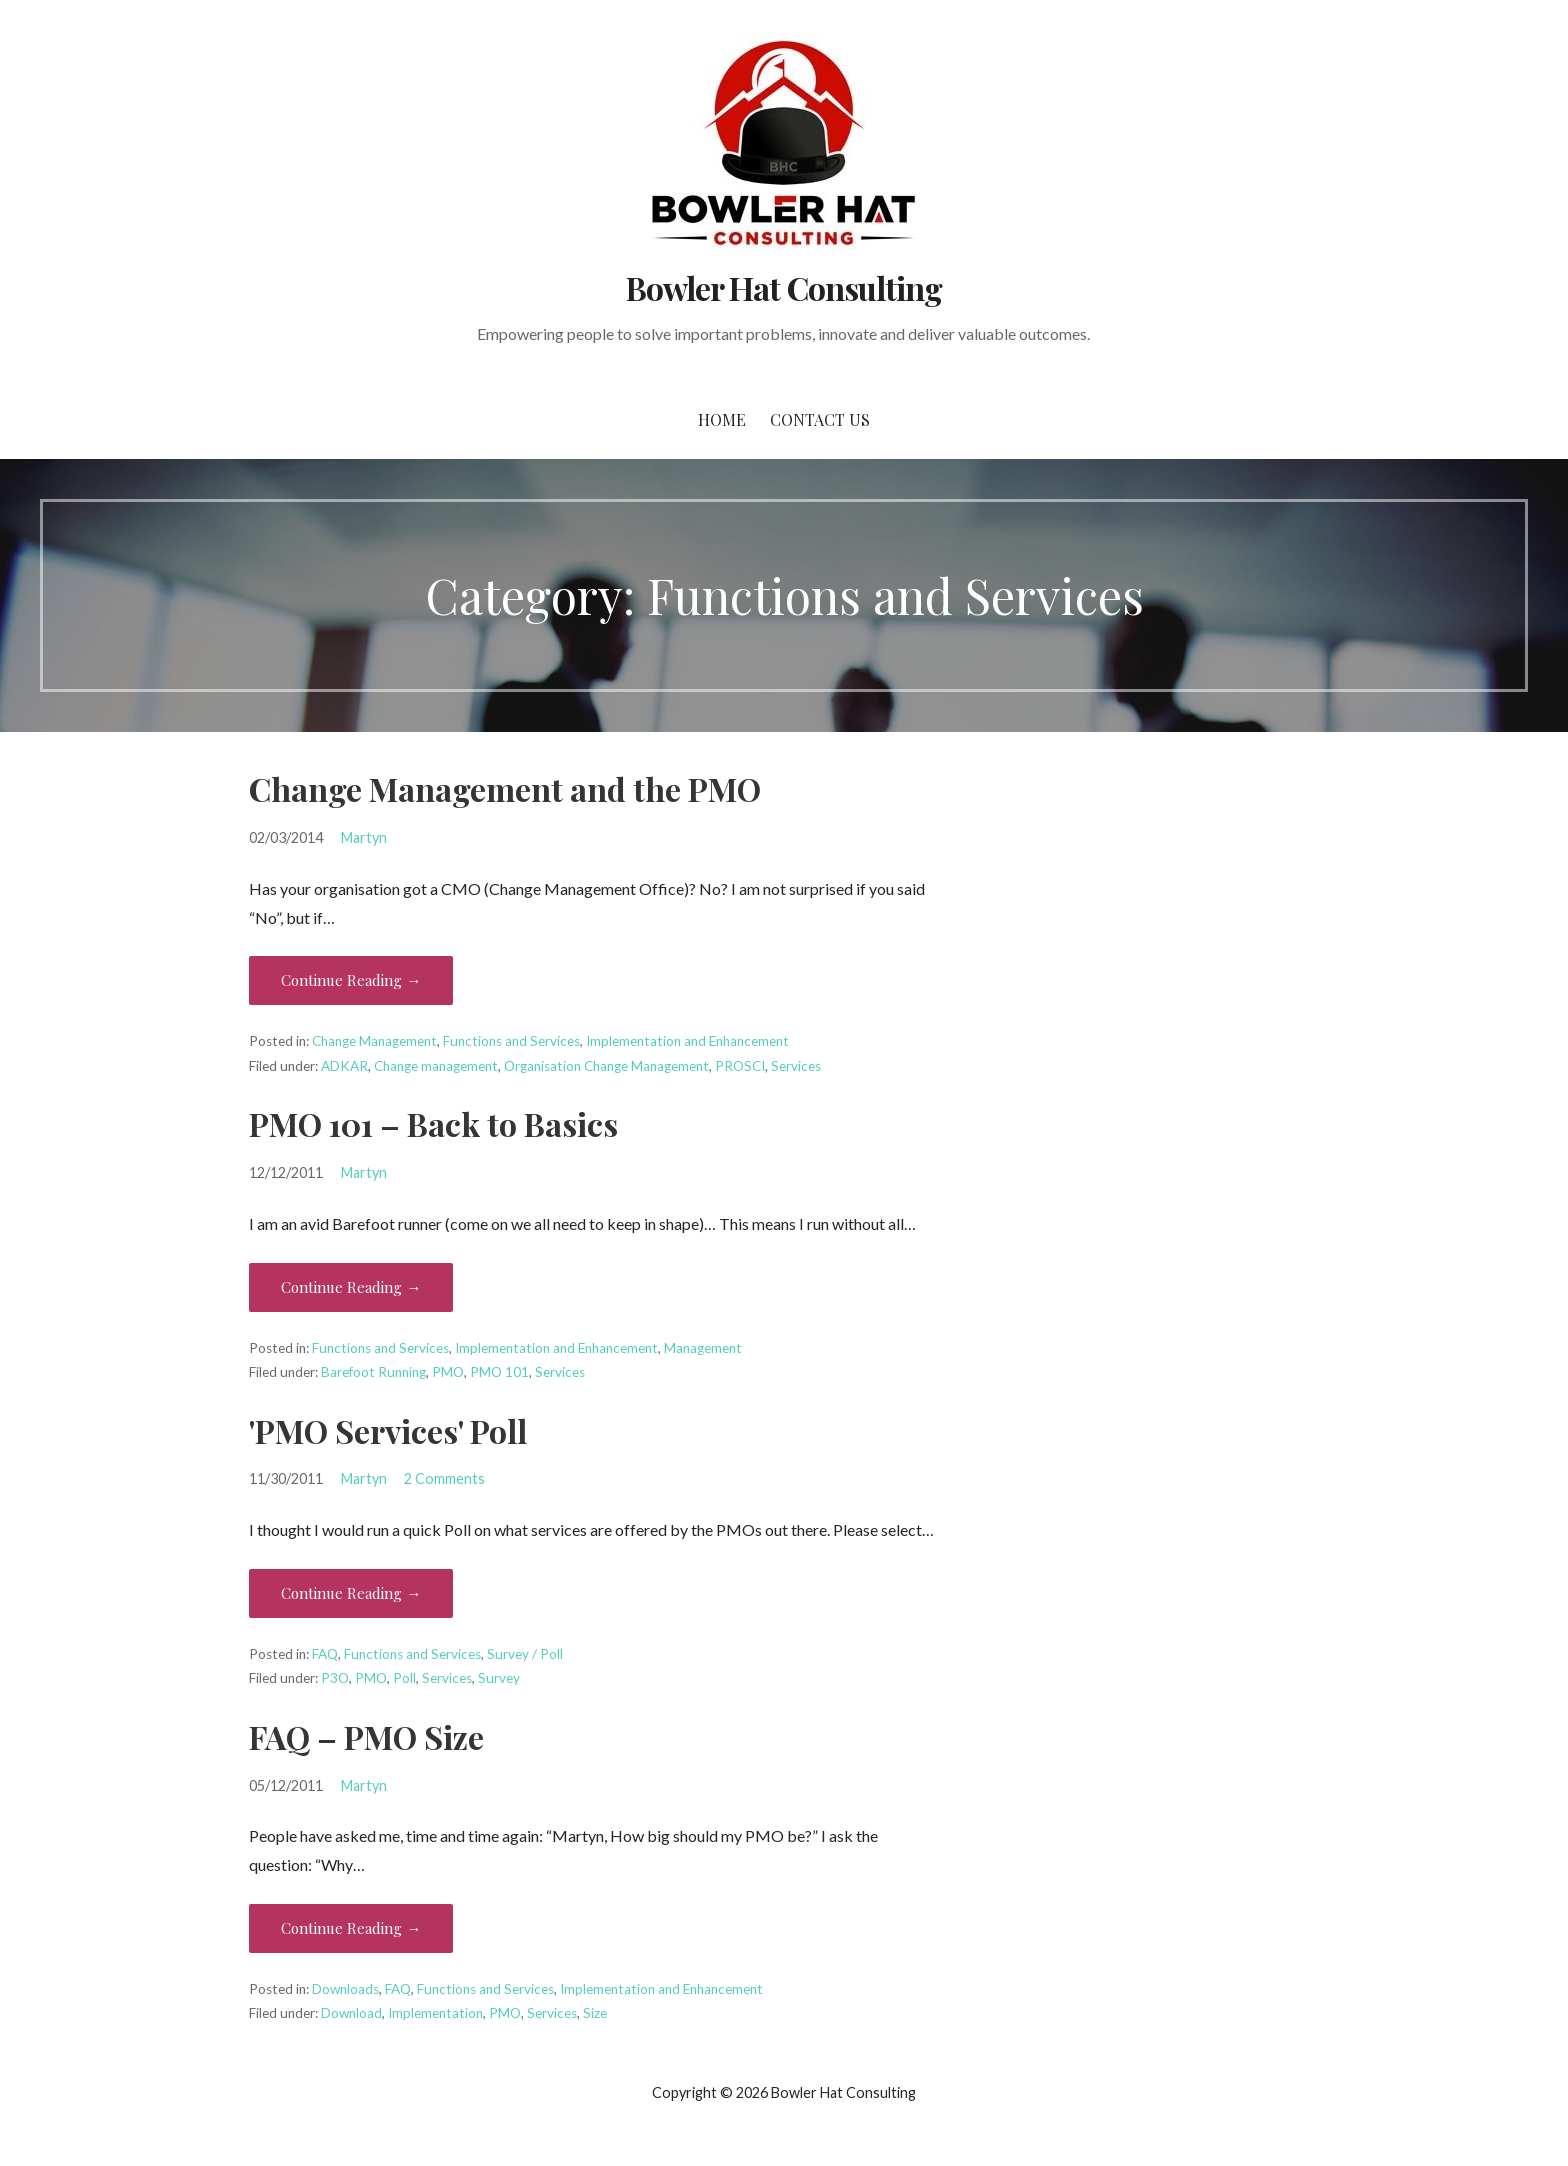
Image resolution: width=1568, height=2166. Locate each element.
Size (595, 2013)
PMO (448, 1372)
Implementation (435, 2013)
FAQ (325, 1654)
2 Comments (444, 1478)
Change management (436, 1066)
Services (796, 1066)
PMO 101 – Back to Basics (433, 1123)
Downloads (345, 1989)
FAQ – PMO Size (366, 1736)
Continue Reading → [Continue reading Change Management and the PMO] (351, 980)
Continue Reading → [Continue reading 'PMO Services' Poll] (351, 1593)
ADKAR (344, 1066)
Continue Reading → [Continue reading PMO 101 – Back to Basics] (351, 1287)
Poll (404, 1678)
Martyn (364, 837)
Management (703, 1348)
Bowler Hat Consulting (784, 287)
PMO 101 (499, 1372)
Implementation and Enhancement (687, 1041)
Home (722, 419)
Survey (499, 1678)
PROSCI (740, 1066)
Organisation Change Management (606, 1066)
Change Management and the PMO (505, 788)
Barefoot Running (373, 1372)
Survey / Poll (525, 1654)
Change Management (374, 1041)
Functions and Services (511, 1041)
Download (351, 2013)
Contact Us (820, 419)
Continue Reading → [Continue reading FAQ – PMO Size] (351, 1928)
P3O (335, 1678)
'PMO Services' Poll (388, 1430)
